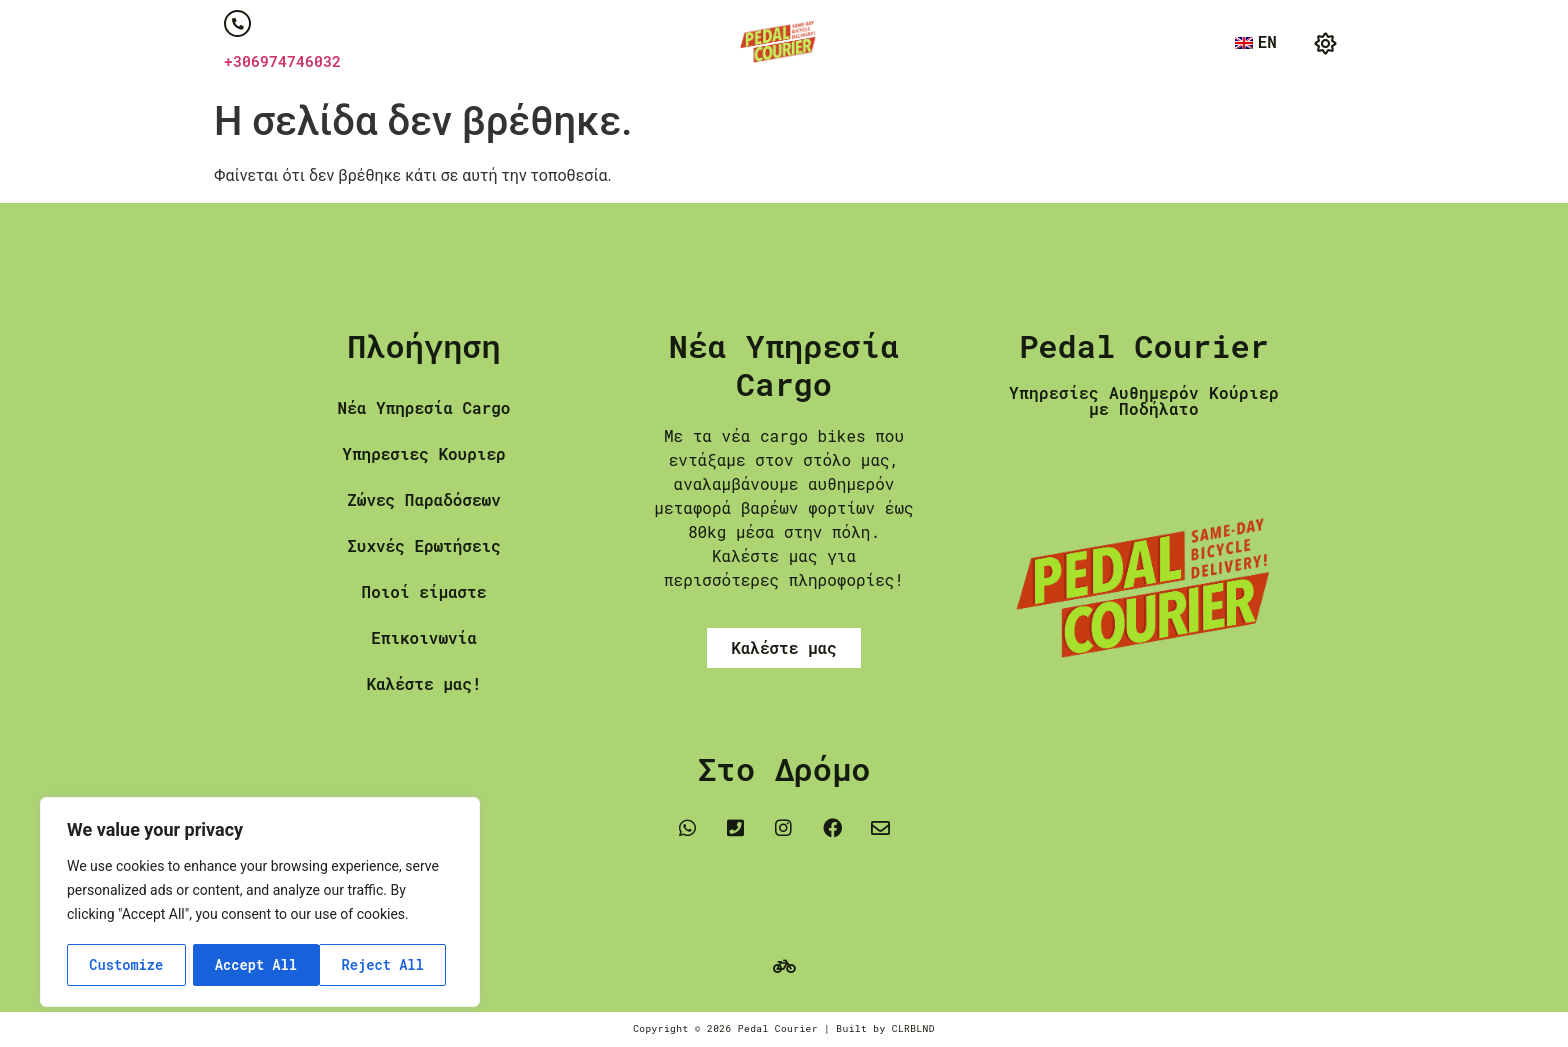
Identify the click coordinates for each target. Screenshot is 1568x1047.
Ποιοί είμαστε (424, 592)
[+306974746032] (238, 24)
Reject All (256, 964)
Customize (126, 964)
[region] (260, 903)
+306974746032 (282, 62)
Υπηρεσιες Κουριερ (423, 454)
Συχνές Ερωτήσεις (424, 546)
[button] (1325, 44)
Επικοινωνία (424, 638)
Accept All (390, 964)
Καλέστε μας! (423, 684)
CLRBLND (913, 1028)
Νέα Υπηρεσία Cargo (424, 408)
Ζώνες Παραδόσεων (424, 500)
